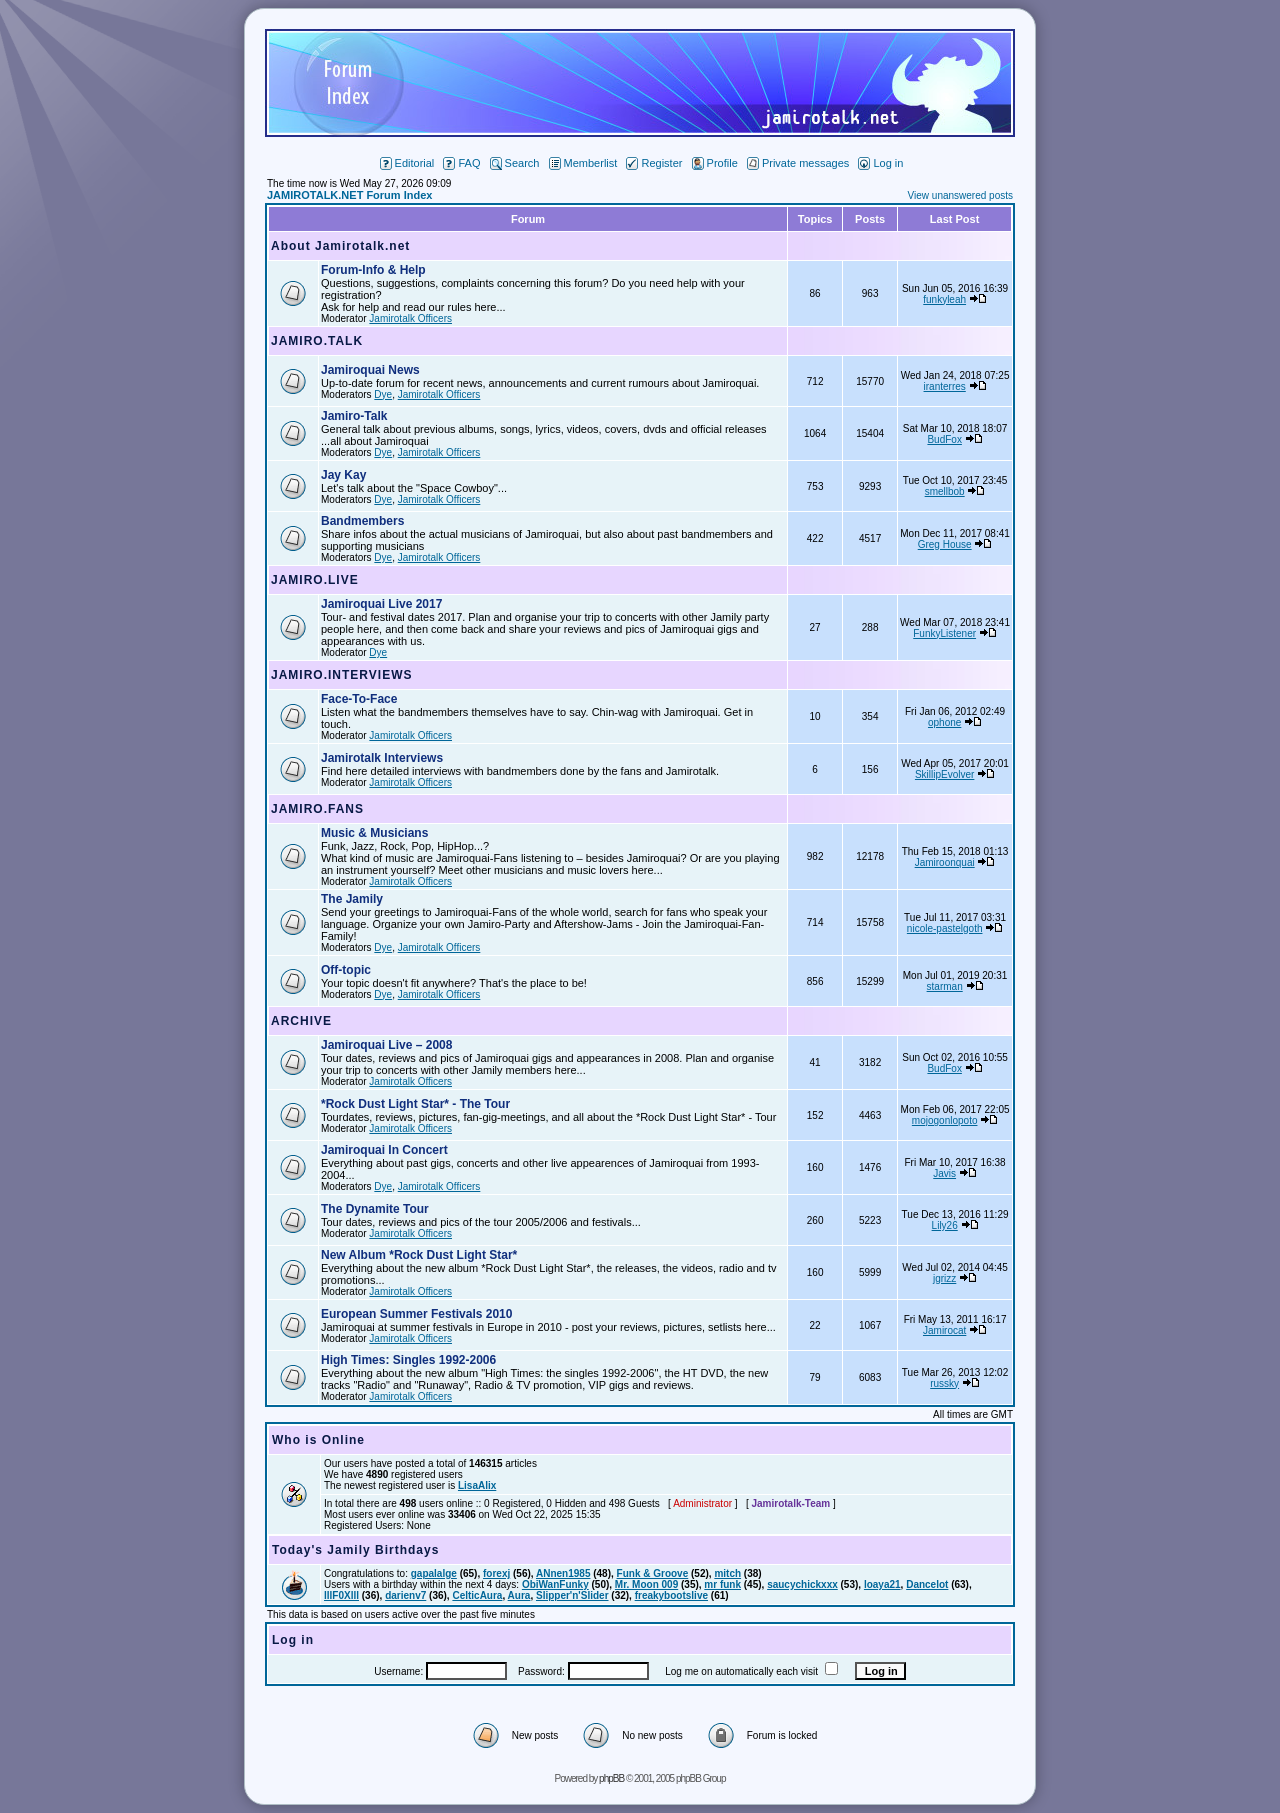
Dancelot (927, 1584)
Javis (944, 1173)
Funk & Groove (653, 1573)
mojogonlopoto (945, 1120)
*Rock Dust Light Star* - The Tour (415, 1104)
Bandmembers (362, 521)
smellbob (945, 491)
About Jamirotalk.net (340, 246)
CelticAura (477, 1595)
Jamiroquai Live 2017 (381, 604)
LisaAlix (477, 1485)
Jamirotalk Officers (410, 318)
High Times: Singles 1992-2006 (408, 1360)
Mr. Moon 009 (646, 1584)
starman (945, 986)
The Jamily (352, 899)
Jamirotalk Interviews (382, 758)
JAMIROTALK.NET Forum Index (349, 195)
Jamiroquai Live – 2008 (386, 1045)
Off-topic (346, 970)
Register (654, 163)
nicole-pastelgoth (945, 928)
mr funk (722, 1584)
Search (515, 163)
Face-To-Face (359, 699)
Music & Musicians (374, 833)
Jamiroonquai (945, 862)
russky (944, 1383)
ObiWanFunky (555, 1584)
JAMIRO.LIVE (315, 580)
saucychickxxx (802, 1584)
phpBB (611, 1778)
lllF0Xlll (341, 1595)
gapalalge (434, 1573)
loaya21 (882, 1584)
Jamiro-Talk (354, 416)
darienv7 (405, 1595)
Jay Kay (343, 475)
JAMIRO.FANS (317, 809)
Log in (880, 163)
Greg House (945, 544)
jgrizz (944, 1278)
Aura (519, 1595)
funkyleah (944, 299)
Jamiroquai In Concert (384, 1150)
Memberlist (583, 163)
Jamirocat (944, 1330)
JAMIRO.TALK (317, 341)
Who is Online (318, 1440)
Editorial (407, 163)
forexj (496, 1573)
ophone (944, 722)
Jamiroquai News (370, 370)
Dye (383, 394)
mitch (727, 1573)
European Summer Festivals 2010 (416, 1314)
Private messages (798, 163)
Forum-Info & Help (373, 270)
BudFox (944, 439)
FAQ (461, 163)
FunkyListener (944, 633)
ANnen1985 (563, 1573)
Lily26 (945, 1225)
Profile (715, 163)
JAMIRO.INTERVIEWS (341, 675)
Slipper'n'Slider (572, 1595)
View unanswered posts (960, 195)
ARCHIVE (301, 1021)
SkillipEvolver (944, 774)
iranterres (945, 386)
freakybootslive (671, 1595)
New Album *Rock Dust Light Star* (419, 1255)
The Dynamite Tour (375, 1209)
